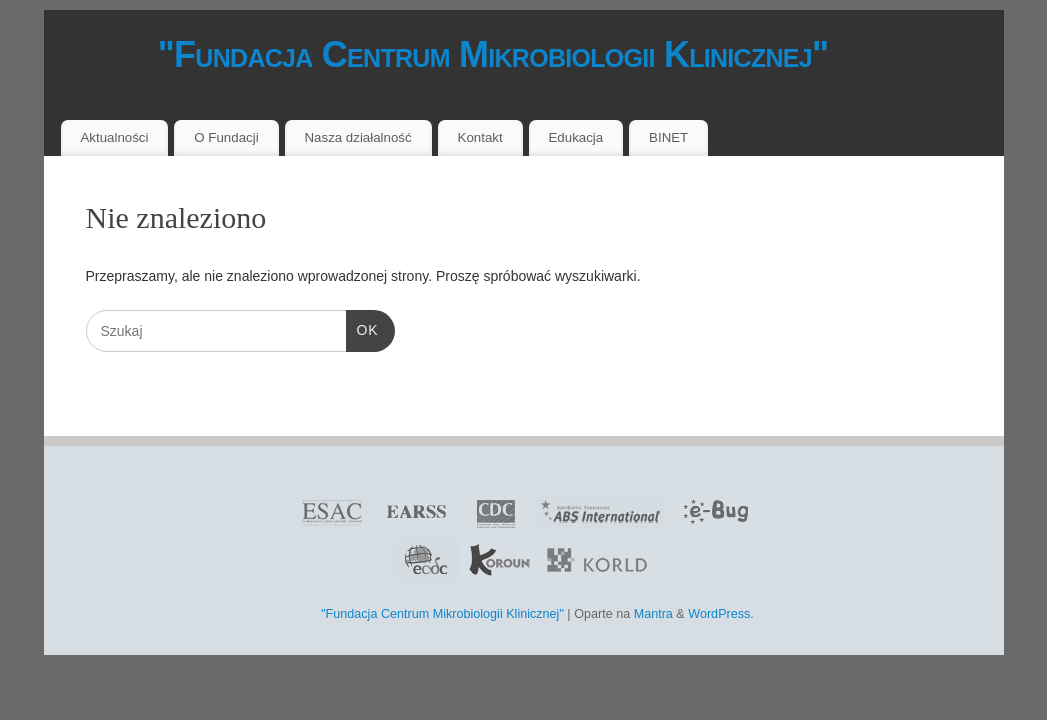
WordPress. (721, 614)
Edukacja (576, 137)
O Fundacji (226, 137)
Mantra (653, 614)
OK (362, 328)
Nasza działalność (357, 137)
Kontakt (480, 137)
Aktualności (114, 137)
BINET (668, 137)
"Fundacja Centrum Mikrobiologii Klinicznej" (456, 54)
